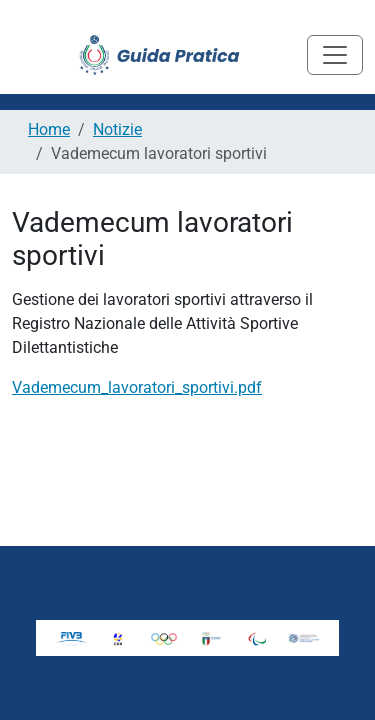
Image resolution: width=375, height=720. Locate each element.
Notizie (117, 129)
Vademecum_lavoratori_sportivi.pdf (137, 387)
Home (49, 129)
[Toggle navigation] (335, 55)
